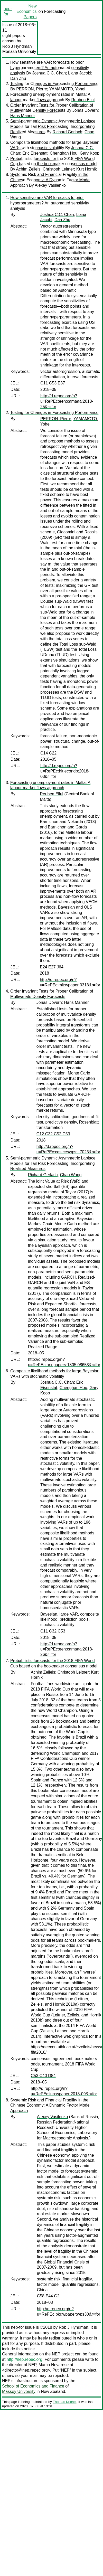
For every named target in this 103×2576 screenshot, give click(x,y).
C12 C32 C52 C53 (53, 1134)
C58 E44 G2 (48, 2296)
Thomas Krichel (64, 2402)
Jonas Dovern (85, 110)
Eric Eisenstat (35, 153)
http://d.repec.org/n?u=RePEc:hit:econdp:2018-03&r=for (65, 771)
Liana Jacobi (79, 73)
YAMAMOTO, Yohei (67, 89)
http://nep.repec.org (24, 2359)
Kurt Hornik (86, 169)
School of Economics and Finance (33, 2386)
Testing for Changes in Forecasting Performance (54, 83)
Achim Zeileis (28, 169)
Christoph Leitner (58, 169)
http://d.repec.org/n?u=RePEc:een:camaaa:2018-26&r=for (66, 1649)
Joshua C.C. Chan (49, 73)
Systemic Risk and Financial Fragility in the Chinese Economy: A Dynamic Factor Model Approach (50, 179)
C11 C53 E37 (52, 383)
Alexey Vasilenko (50, 185)
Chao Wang (70, 1175)
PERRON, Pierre (31, 89)
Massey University (18, 2391)
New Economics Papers (26, 11)
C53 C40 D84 (43, 2075)
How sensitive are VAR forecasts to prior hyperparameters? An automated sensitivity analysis (49, 67)
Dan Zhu (18, 78)
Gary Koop (89, 153)
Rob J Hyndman (17, 46)
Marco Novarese (54, 2365)
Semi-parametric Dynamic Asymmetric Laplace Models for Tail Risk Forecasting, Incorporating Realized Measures (53, 126)
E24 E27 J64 (51, 967)
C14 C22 (48, 753)
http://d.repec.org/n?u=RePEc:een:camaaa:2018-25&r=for (66, 401)
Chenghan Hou (64, 153)
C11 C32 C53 (52, 1631)
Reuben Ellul (83, 100)
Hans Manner (22, 116)
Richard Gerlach (67, 132)
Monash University (19, 51)
